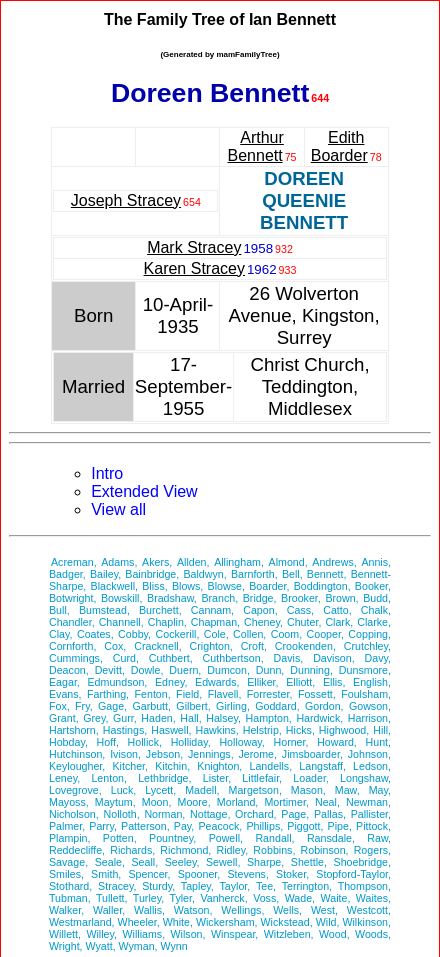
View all (118, 509)
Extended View (144, 491)
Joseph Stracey (126, 200)
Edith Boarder (339, 146)
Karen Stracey (194, 268)
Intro (107, 473)
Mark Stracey (194, 247)
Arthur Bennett (256, 146)
